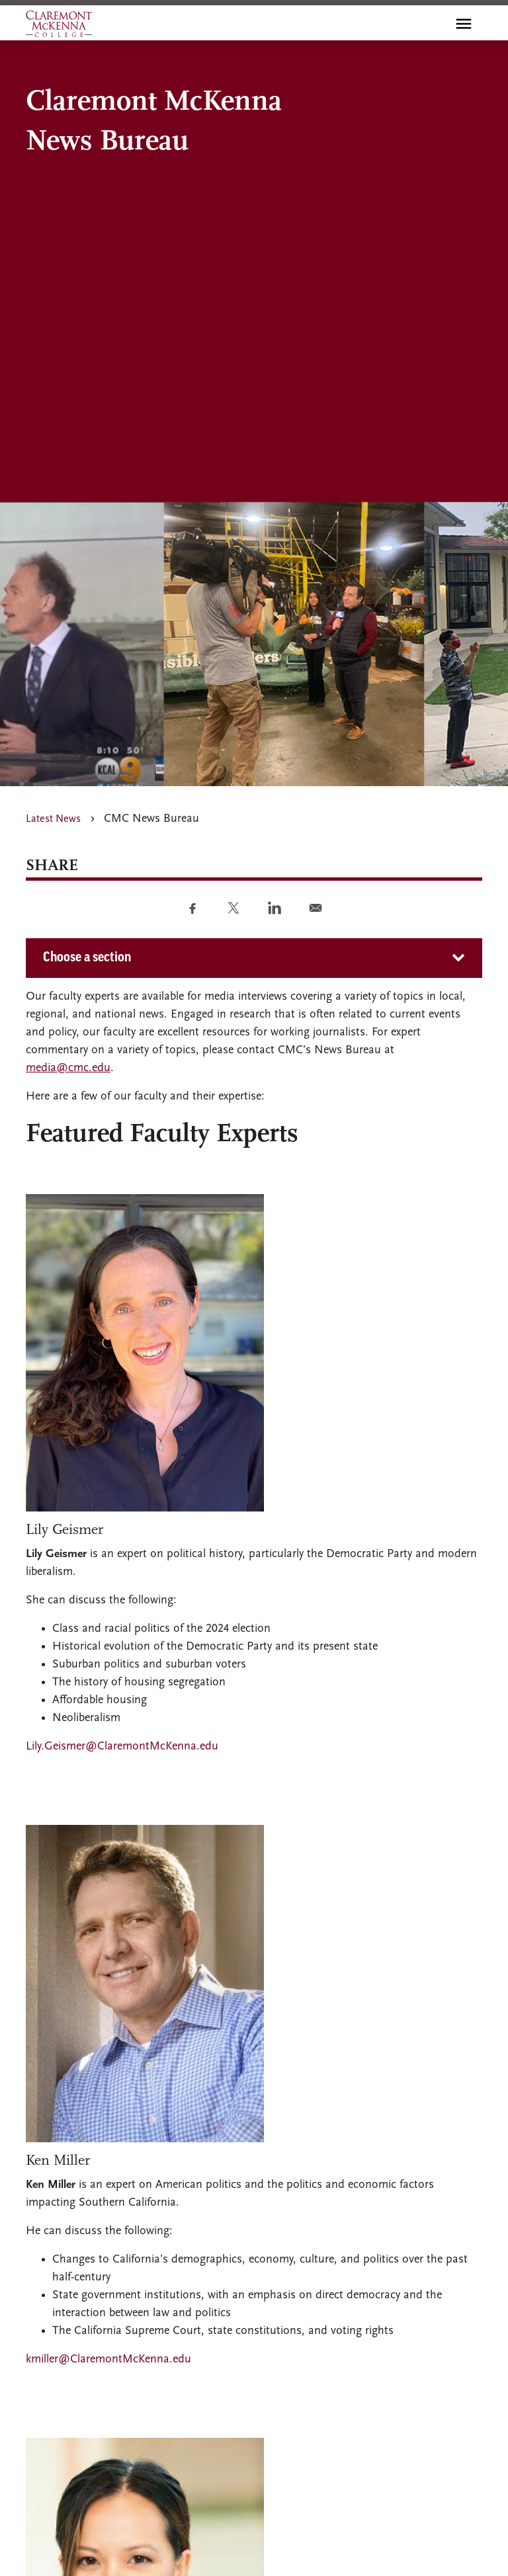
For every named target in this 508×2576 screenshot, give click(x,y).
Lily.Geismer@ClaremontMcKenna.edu (122, 1746)
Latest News (53, 819)
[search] (435, 24)
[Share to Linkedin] (274, 907)
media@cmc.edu (68, 1068)
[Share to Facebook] (192, 907)
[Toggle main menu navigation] (463, 24)
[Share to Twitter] (233, 907)
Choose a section (87, 958)
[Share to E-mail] (315, 907)
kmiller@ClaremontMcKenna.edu (108, 2359)
